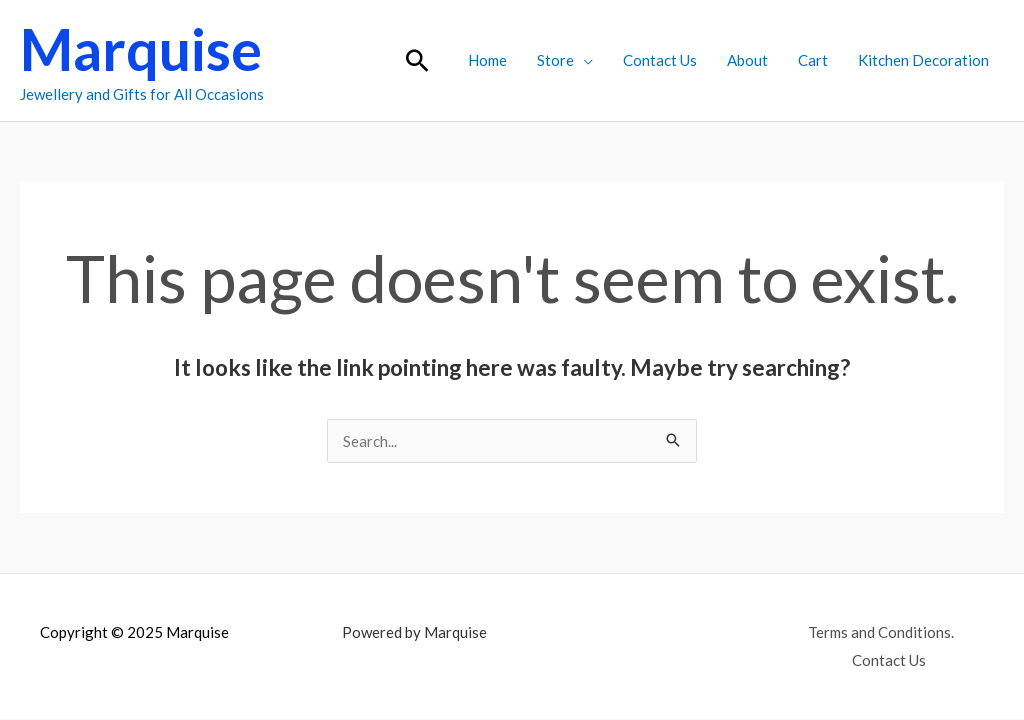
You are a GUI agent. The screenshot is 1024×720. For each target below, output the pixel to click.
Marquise (141, 49)
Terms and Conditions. (881, 632)
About (747, 60)
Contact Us (660, 60)
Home (487, 60)
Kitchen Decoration (923, 60)
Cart (813, 60)
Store (555, 60)
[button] (417, 60)
